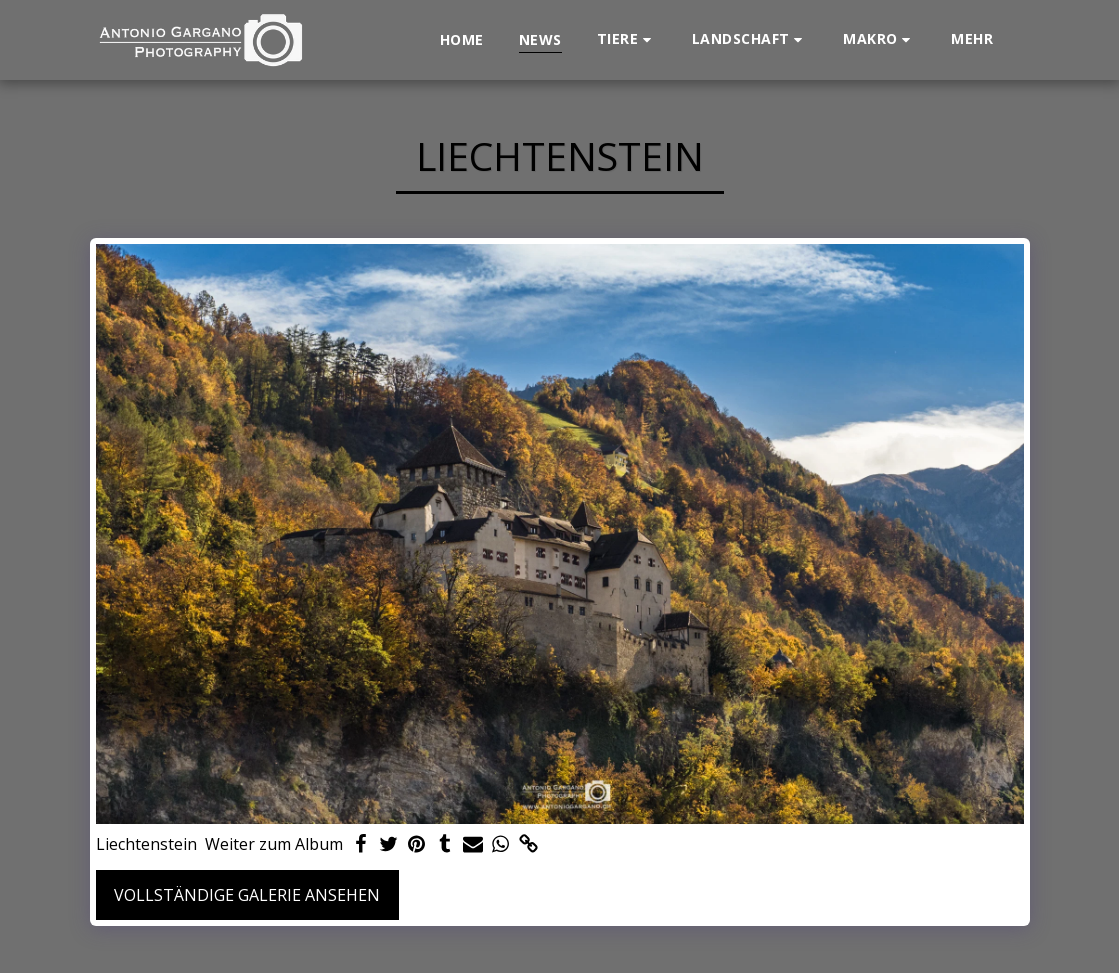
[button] (627, 39)
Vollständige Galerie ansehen (247, 895)
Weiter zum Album (274, 844)
